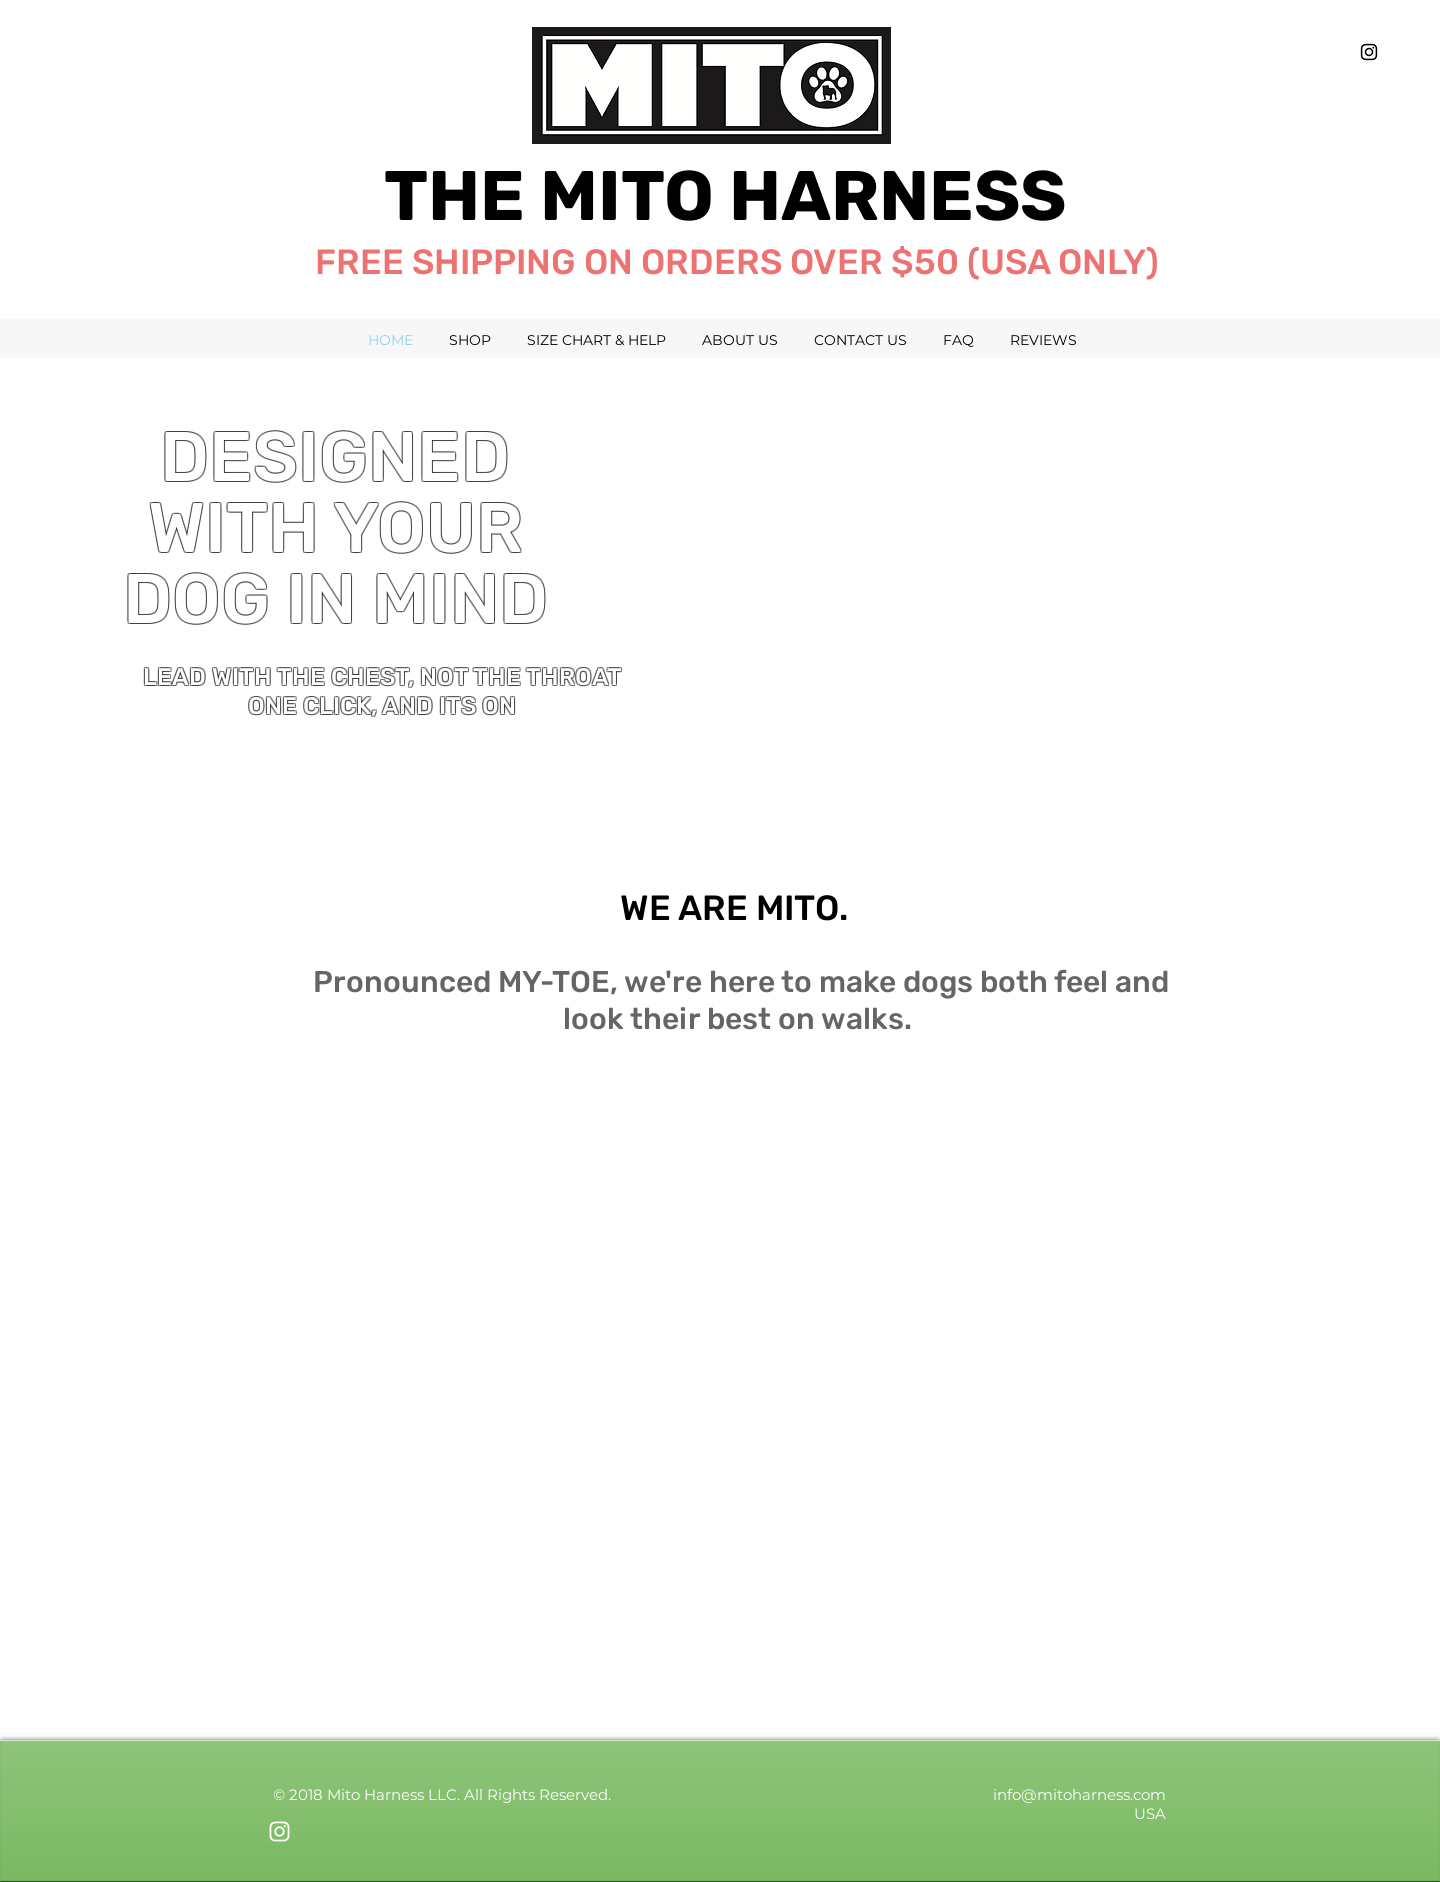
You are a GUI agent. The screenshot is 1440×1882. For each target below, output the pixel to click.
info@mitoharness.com (1079, 1794)
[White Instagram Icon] (279, 1831)
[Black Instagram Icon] (1369, 52)
